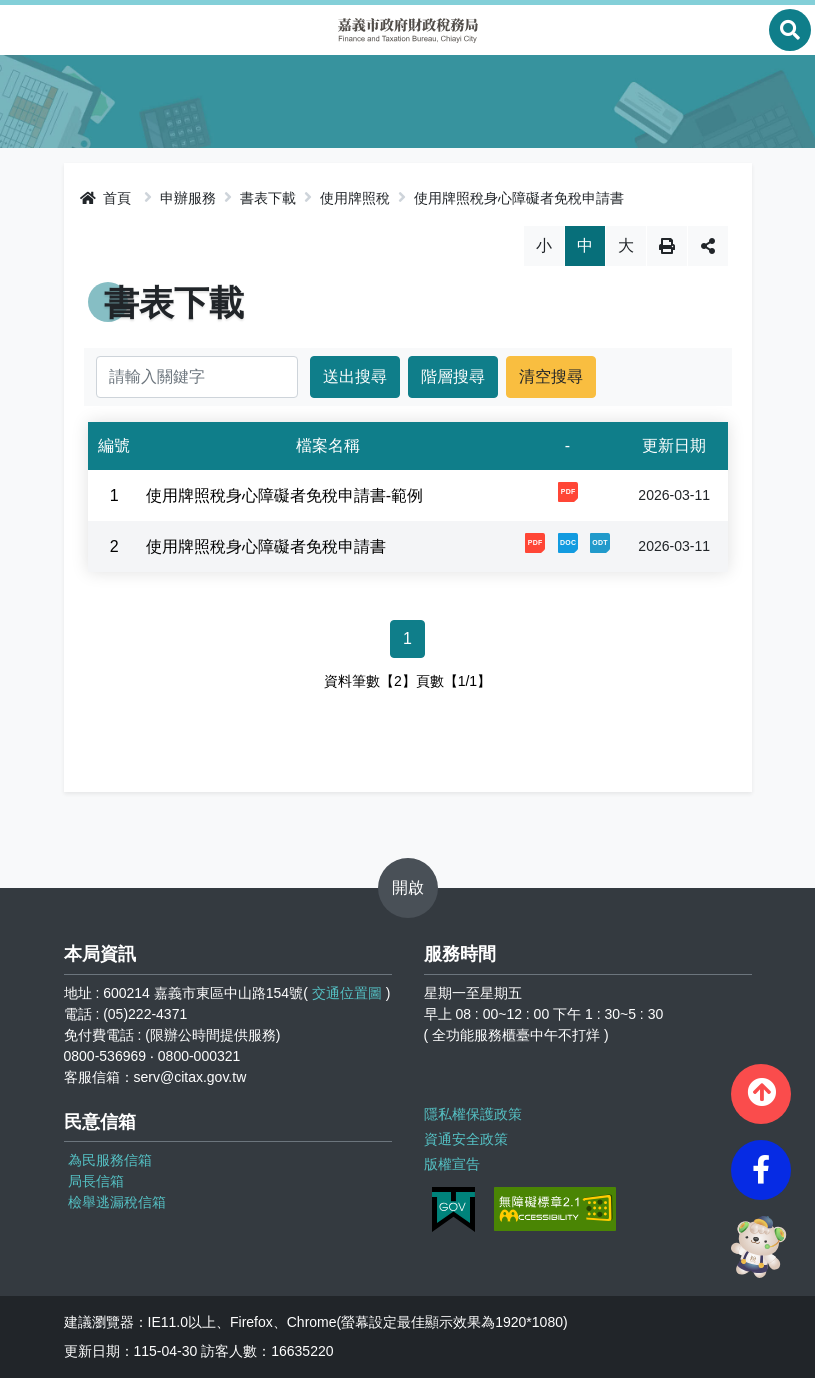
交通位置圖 (347, 993)
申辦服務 (188, 198)
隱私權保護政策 (473, 1114)
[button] (761, 1094)
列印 (667, 246)
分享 (708, 246)
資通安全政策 (466, 1139)
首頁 (106, 198)
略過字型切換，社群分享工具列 (407, 225)
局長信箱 (96, 1181)
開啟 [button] (408, 887)
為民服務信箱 (110, 1160)
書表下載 (268, 198)
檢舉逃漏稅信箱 (117, 1202)
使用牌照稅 (355, 198)
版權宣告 (452, 1164)
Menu (25, 30)
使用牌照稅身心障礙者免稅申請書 (519, 198)
